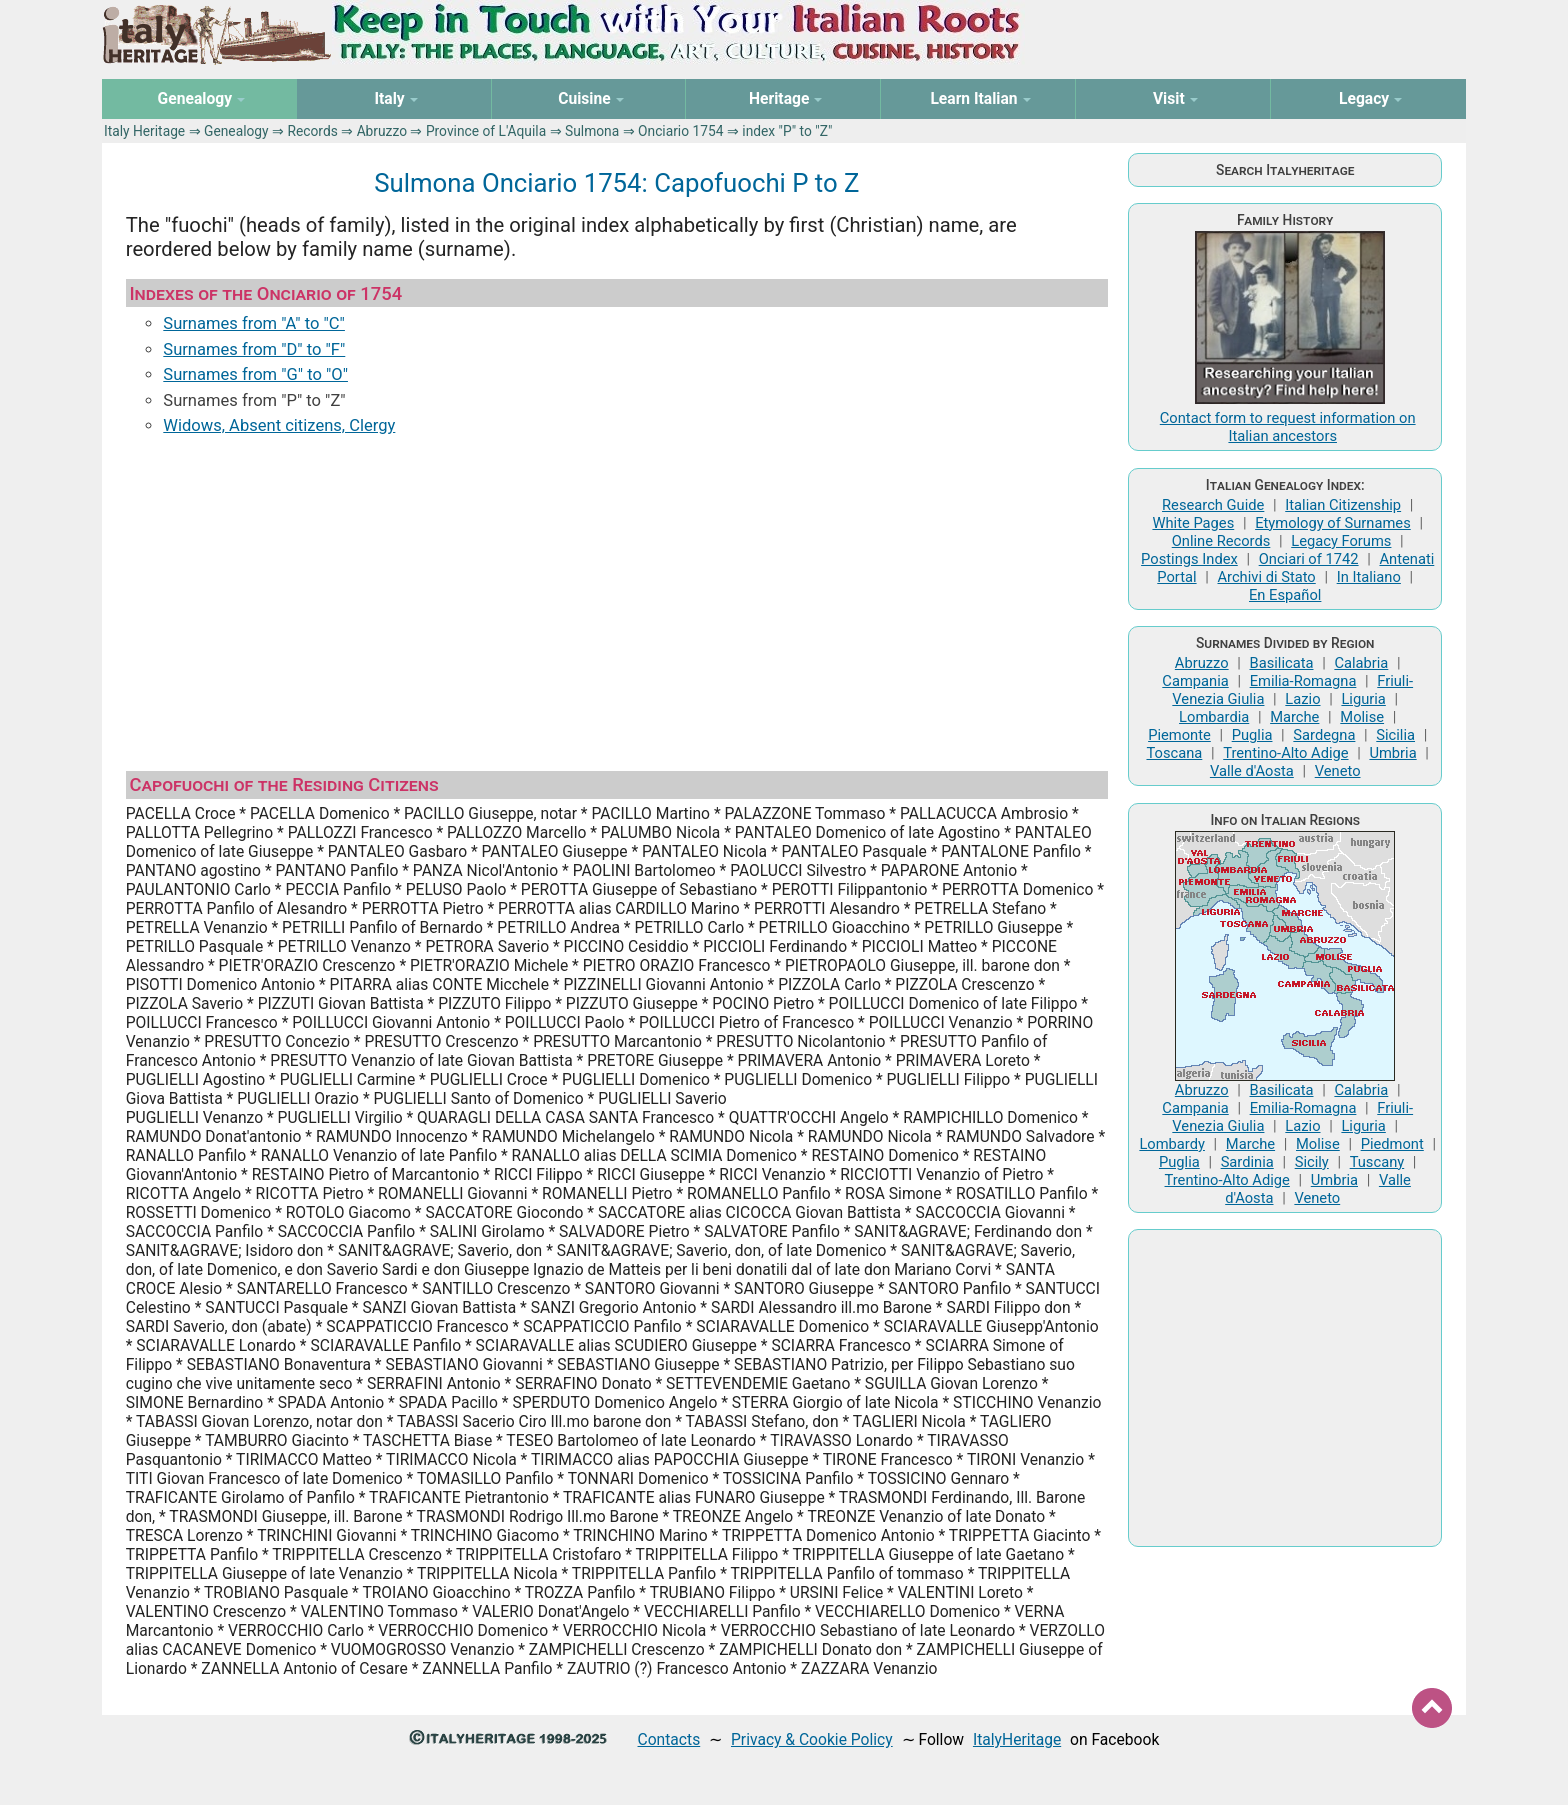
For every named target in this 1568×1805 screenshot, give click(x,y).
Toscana (1174, 753)
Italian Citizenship (1343, 505)
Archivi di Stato (1266, 577)
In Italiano (1369, 577)
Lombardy (1172, 1144)
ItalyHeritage (1017, 1739)
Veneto (1338, 771)
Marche (1294, 717)
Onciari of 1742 (1309, 559)
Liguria (1363, 699)
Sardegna (1324, 735)
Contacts (669, 1739)
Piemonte (1179, 735)
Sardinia (1247, 1162)
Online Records (1221, 541)
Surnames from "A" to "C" (254, 323)
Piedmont (1392, 1144)
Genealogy (236, 131)
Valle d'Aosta (1252, 771)
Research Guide (1213, 505)
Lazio (1302, 699)
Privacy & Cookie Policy (812, 1739)
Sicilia (1395, 735)
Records (312, 131)
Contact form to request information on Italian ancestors (1288, 427)
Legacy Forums (1341, 541)
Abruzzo (382, 131)
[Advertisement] (617, 603)
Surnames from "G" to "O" (255, 374)
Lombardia (1214, 717)
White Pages (1193, 523)
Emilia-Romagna (1303, 681)
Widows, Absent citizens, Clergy (279, 425)
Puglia (1252, 735)
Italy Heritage (144, 131)
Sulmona (592, 131)
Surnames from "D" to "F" (254, 349)
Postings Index (1189, 559)
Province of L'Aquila (486, 131)
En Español (1285, 595)
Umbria (1392, 753)
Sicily (1312, 1162)
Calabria (1361, 663)
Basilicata (1282, 663)
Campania (1195, 681)
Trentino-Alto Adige (1285, 753)
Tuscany (1377, 1162)
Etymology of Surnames (1333, 523)
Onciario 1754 (680, 131)
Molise (1362, 717)
